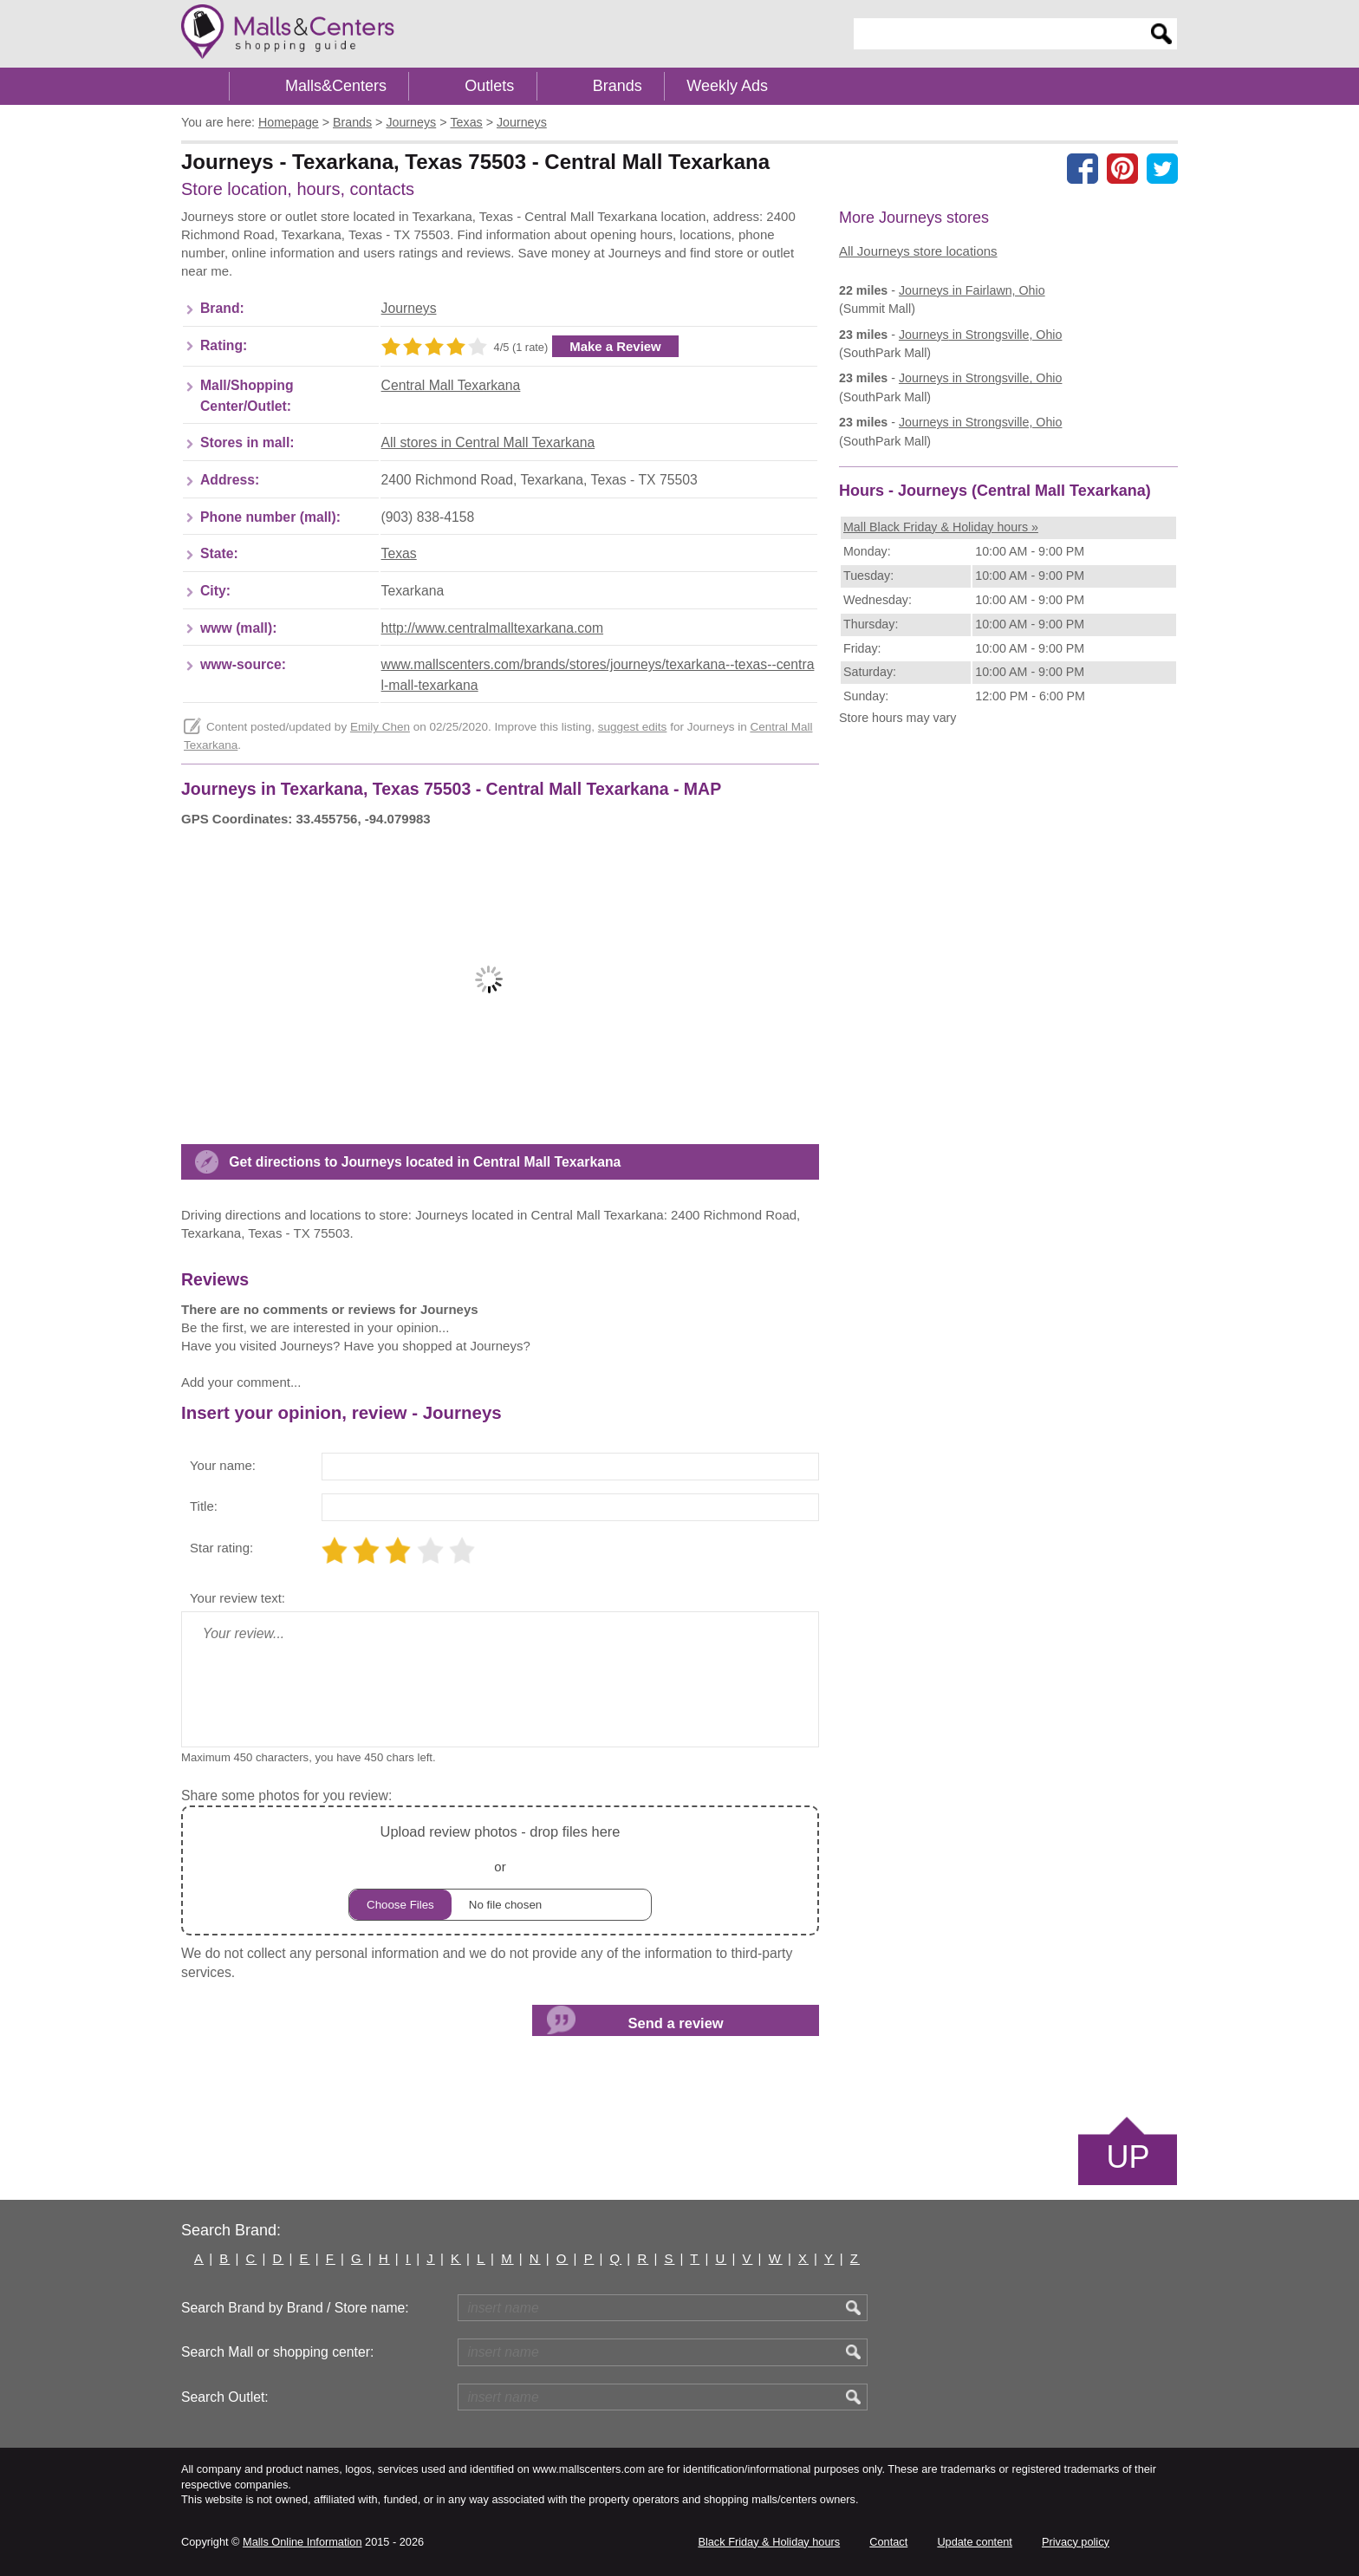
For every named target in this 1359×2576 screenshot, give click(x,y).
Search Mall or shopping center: (277, 2352)
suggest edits (632, 726)
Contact (888, 2541)
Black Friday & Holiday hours (769, 2541)
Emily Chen (380, 726)
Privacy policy (1075, 2541)
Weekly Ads (727, 85)
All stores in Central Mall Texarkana (488, 442)
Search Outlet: (225, 2397)
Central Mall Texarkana (451, 385)
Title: (204, 1506)
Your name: (223, 1465)
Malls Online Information (302, 2541)
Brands (617, 85)
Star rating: (221, 1547)
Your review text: (237, 1597)
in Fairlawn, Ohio (972, 290)
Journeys (409, 308)
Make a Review (615, 346)
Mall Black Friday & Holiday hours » (940, 527)
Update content (974, 2541)
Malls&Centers (336, 85)
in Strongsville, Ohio (981, 335)
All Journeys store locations (918, 251)
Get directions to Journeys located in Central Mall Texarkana (425, 1162)
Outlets (489, 85)
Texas (399, 553)
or (500, 1870)
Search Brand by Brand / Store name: (295, 2307)
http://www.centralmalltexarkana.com (492, 628)
